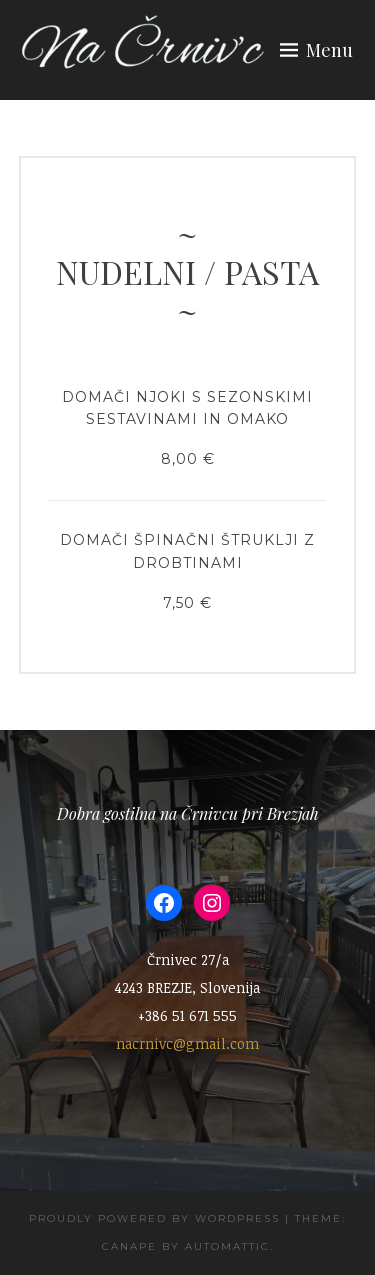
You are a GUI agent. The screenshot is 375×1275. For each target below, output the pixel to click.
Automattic (227, 1246)
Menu (329, 50)
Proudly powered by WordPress (154, 1218)
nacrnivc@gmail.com (187, 1043)
